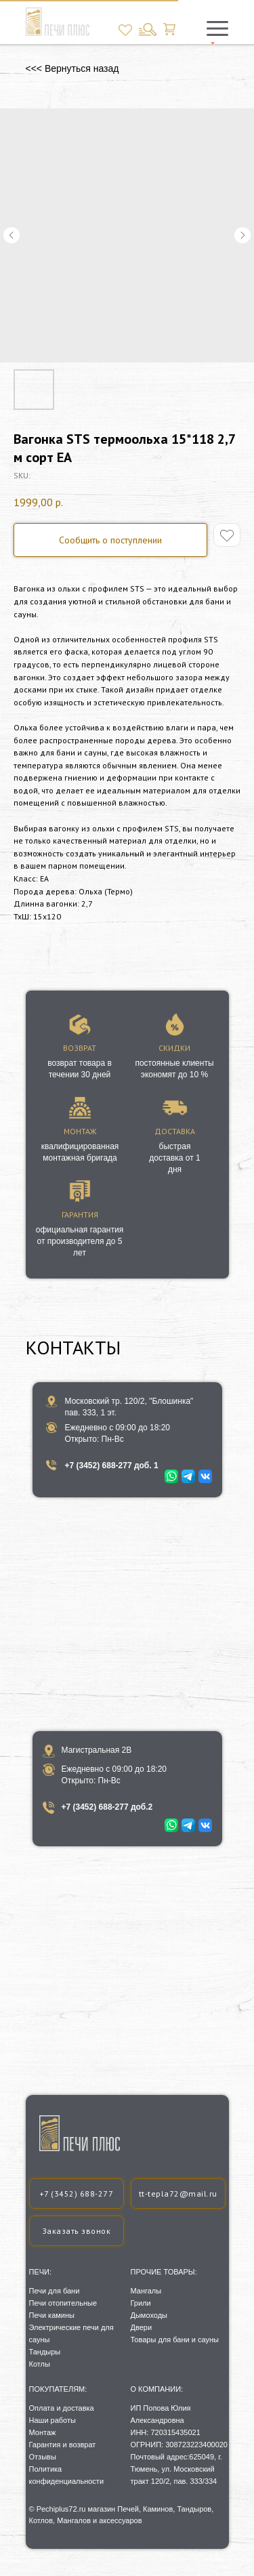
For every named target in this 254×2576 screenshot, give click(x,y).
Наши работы (52, 2420)
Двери (141, 2327)
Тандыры (45, 2352)
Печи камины (52, 2315)
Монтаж (42, 2432)
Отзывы (42, 2457)
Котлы (39, 2364)
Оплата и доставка (61, 2408)
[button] (76, 2231)
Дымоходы (149, 2315)
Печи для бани (54, 2291)
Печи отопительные (63, 2303)
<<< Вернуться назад (72, 68)
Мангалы (146, 2291)
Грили (141, 2303)
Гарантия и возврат (62, 2444)
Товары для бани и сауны (175, 2339)
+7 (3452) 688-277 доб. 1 (111, 1465)
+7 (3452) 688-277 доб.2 (107, 1807)
